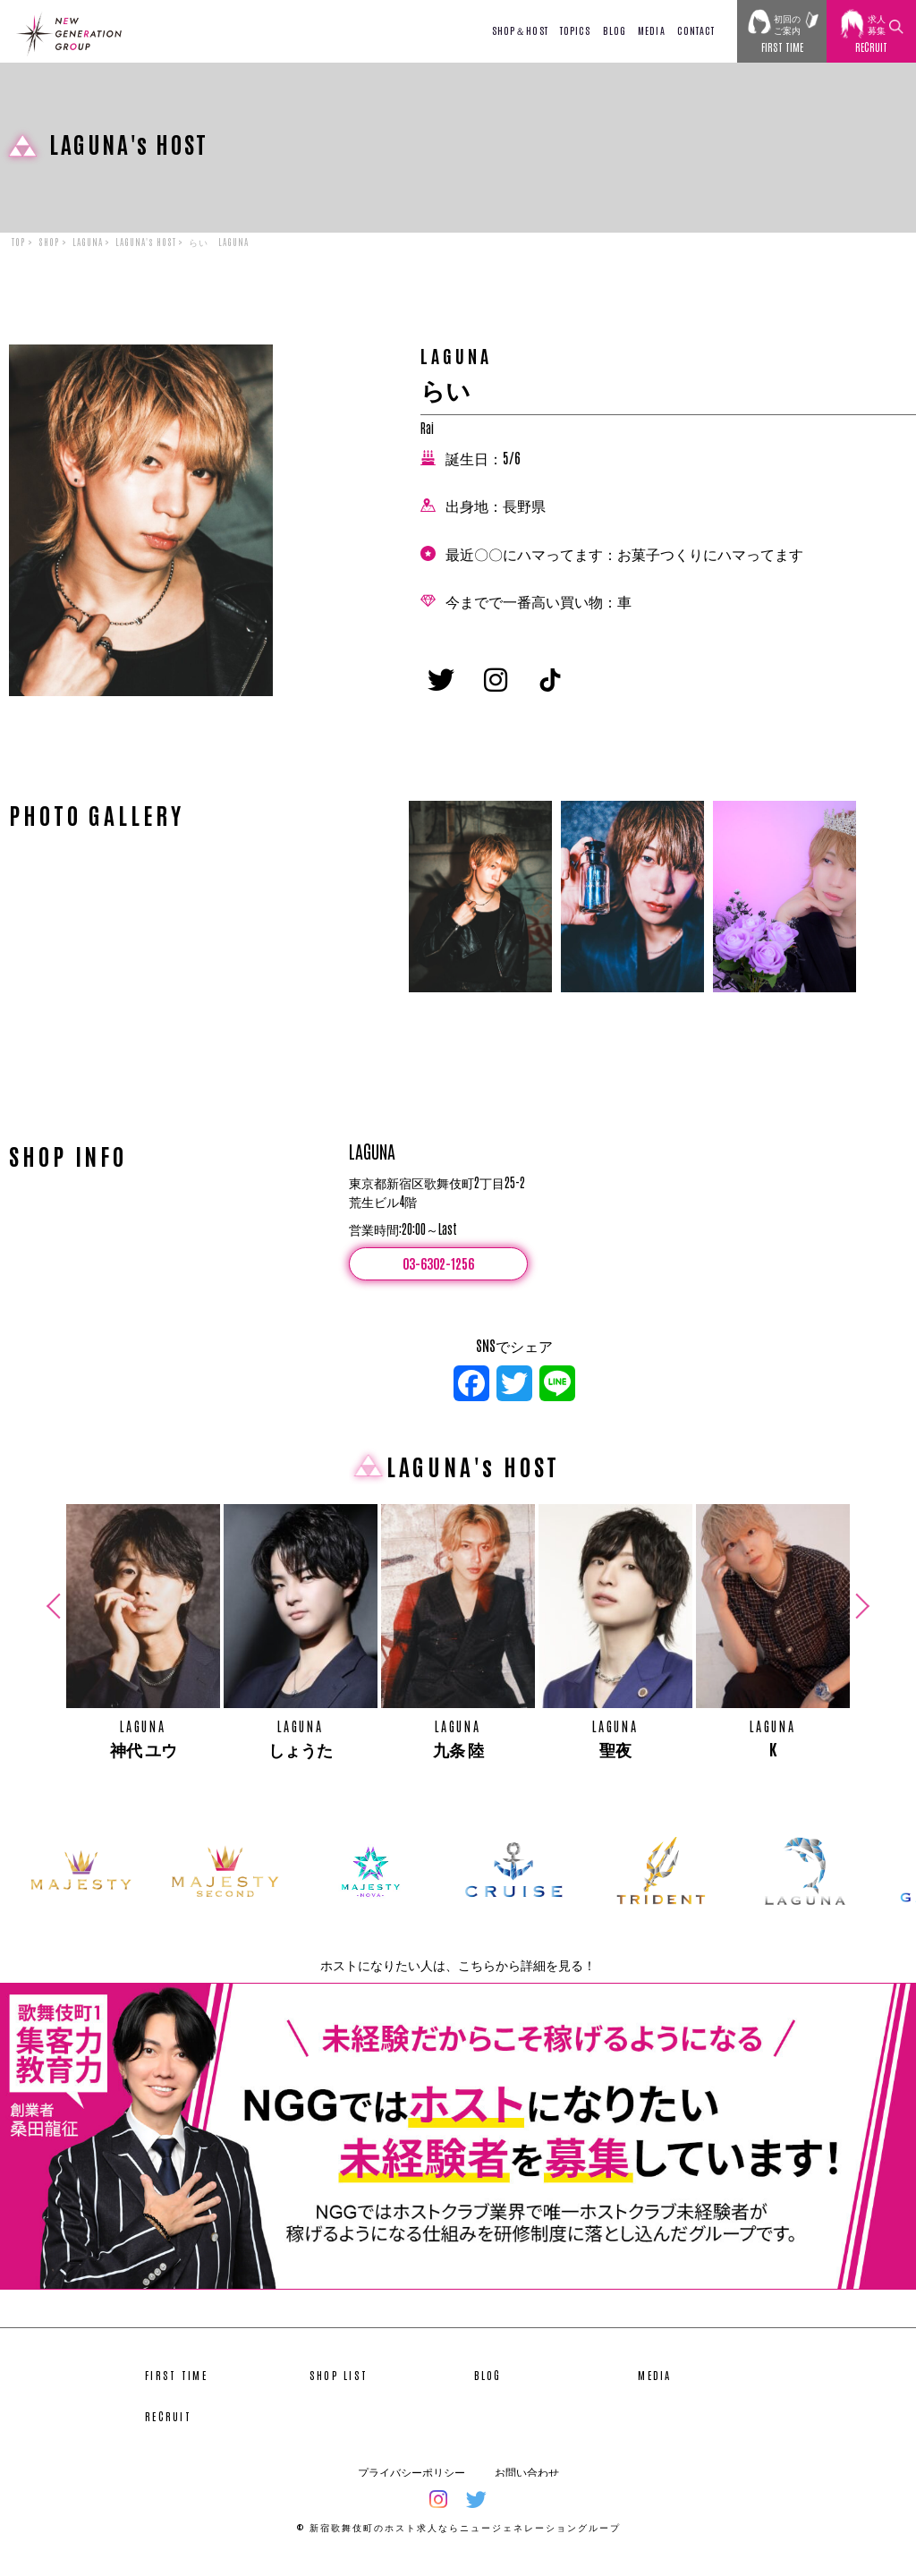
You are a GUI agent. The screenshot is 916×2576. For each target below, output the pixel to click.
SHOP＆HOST (520, 30)
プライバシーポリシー (411, 2483)
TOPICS (575, 30)
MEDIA (652, 30)
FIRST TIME (176, 2386)
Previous (56, 1617)
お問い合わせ (527, 2483)
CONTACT (696, 30)
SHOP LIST (339, 2386)
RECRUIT (168, 2427)
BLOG (614, 30)
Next (859, 1617)
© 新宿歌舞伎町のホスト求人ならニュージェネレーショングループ (458, 2538)
